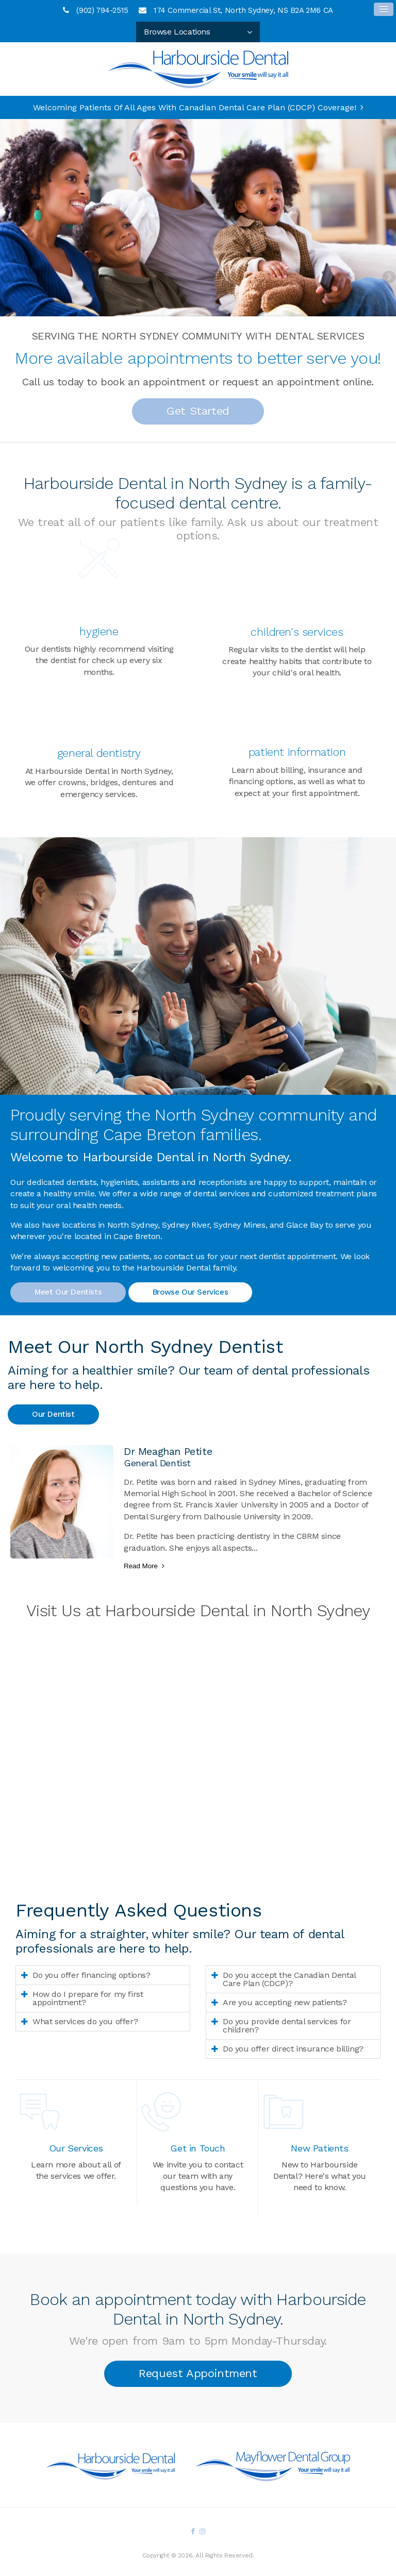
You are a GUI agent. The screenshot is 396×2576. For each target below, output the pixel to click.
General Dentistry (99, 753)
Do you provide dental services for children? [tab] (287, 2025)
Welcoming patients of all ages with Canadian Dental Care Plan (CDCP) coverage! (194, 107)
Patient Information (297, 751)
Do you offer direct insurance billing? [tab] (293, 2049)
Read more (141, 1566)
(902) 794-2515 (102, 10)
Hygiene (98, 631)
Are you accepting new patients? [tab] (285, 2002)
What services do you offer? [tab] (85, 2021)
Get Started (198, 410)
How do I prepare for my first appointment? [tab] (87, 1998)
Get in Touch (197, 2148)
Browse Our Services (190, 1292)
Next (388, 277)
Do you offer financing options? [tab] (91, 1975)
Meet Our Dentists (68, 1292)
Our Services (76, 2148)
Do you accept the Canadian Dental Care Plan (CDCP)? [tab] (289, 1979)
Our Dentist (53, 1414)
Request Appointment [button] (198, 2373)
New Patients (319, 2148)
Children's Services (297, 631)
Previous (7, 277)
